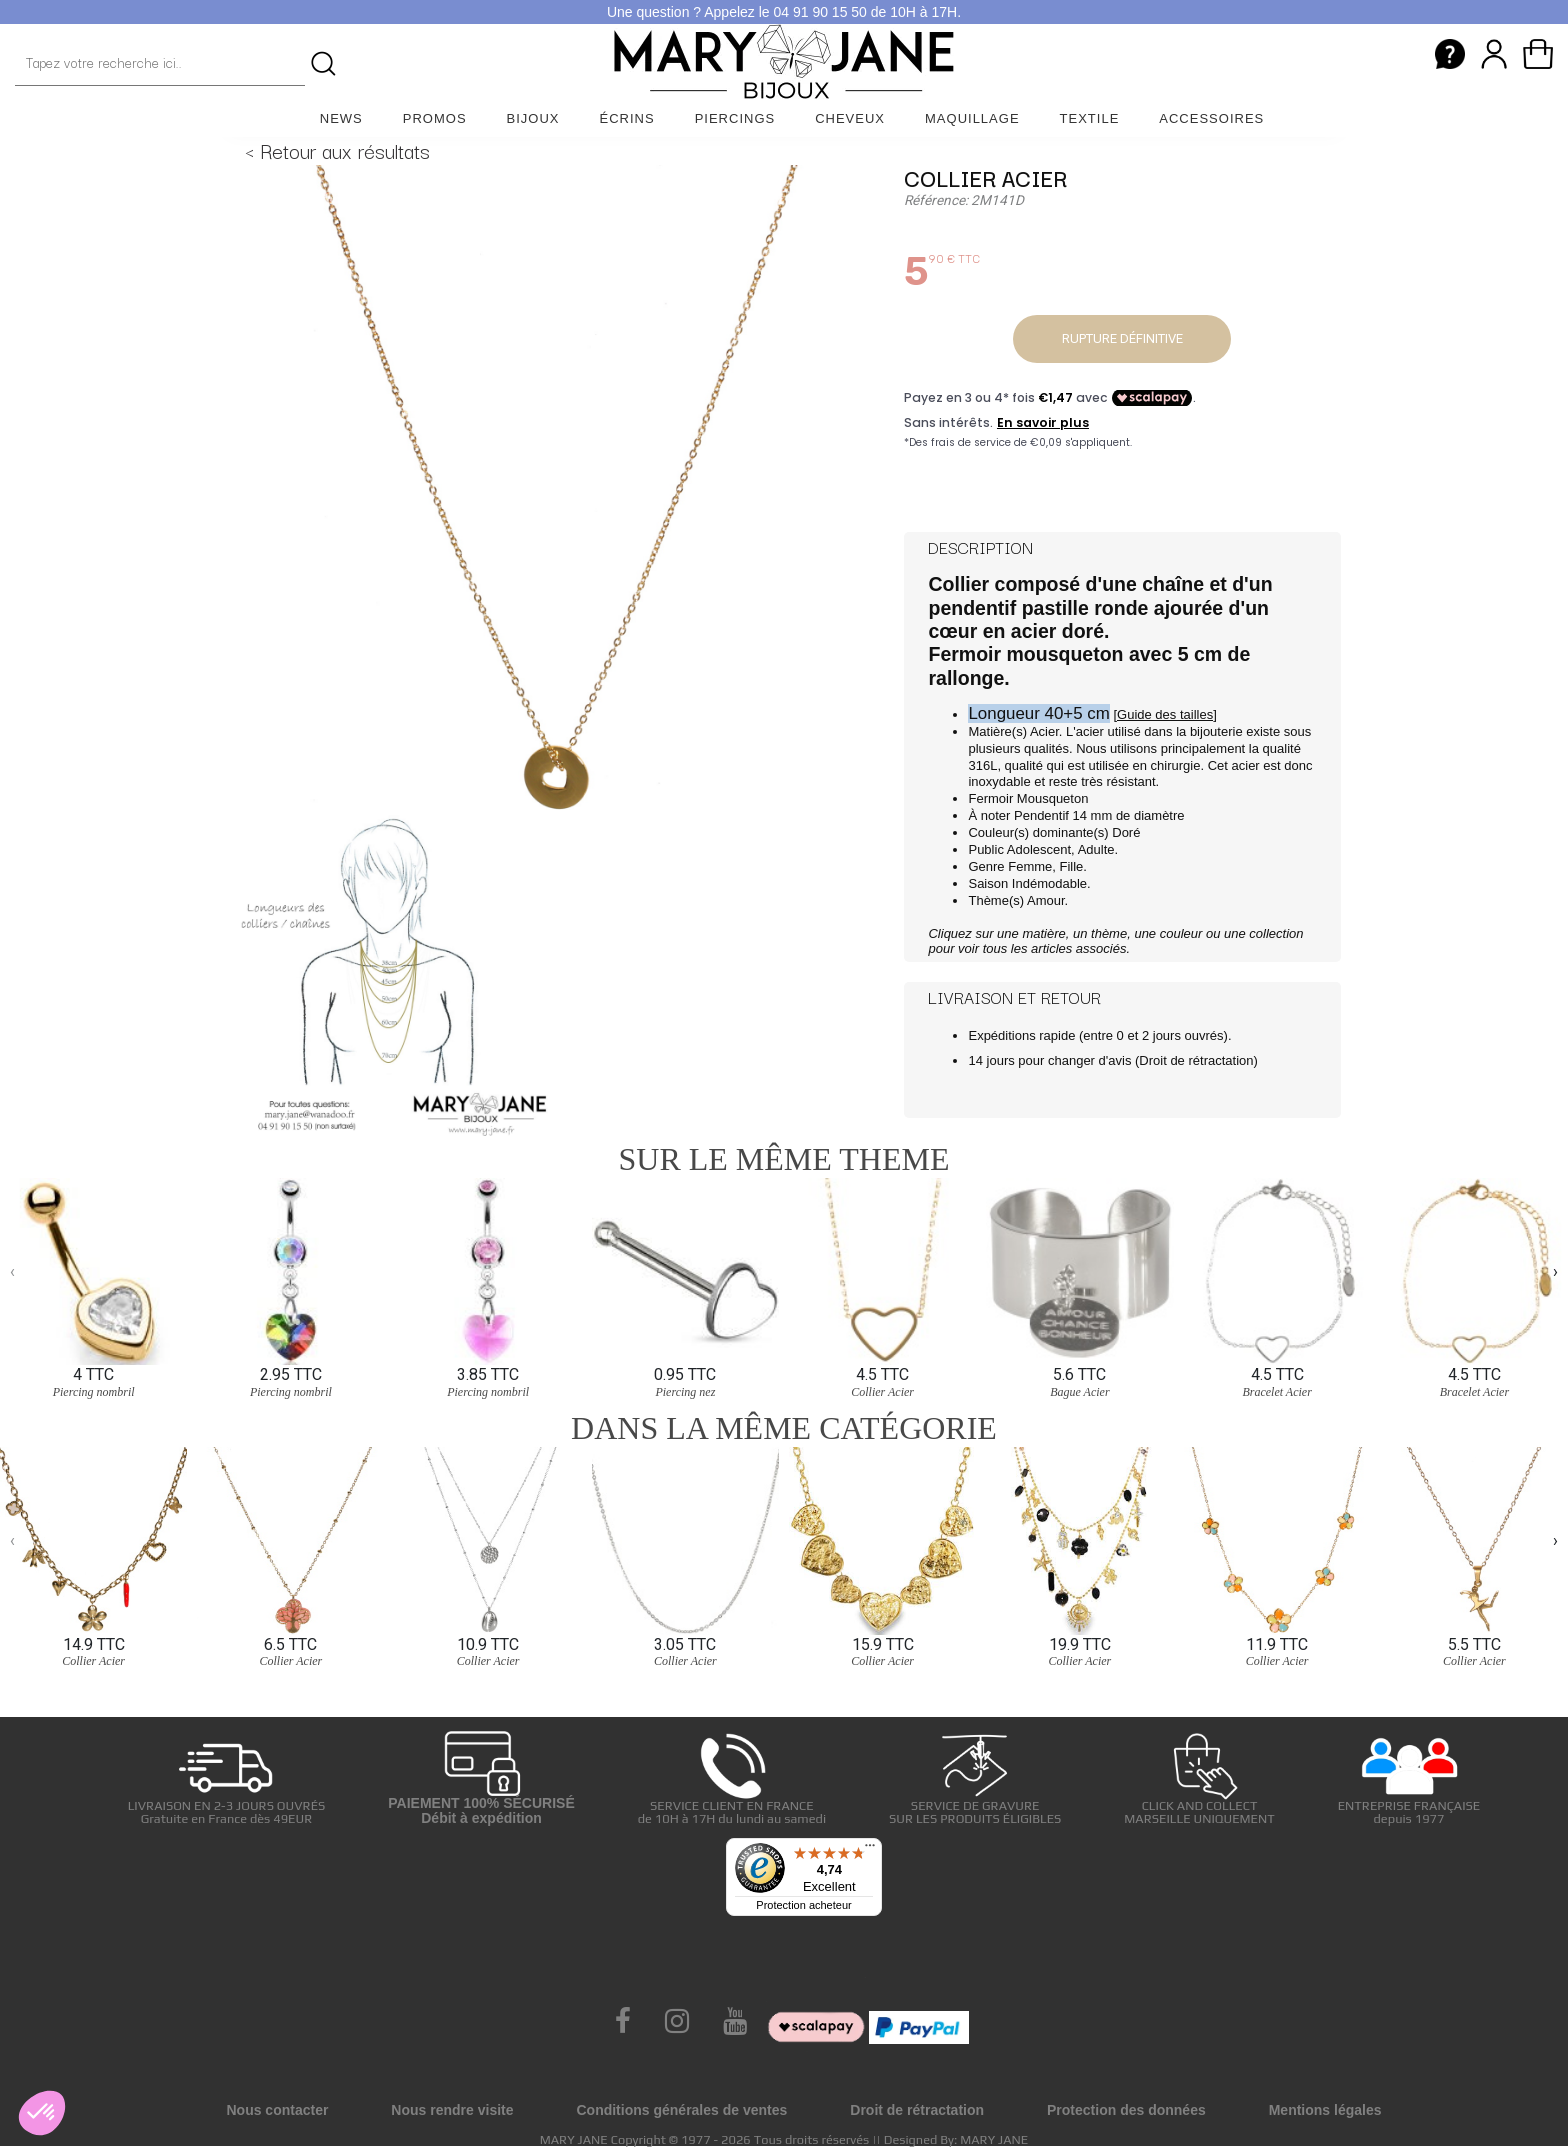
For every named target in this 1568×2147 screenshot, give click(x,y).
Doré (1126, 832)
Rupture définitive (1122, 338)
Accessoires (1211, 118)
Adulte (1096, 849)
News (341, 118)
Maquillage (972, 118)
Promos (435, 118)
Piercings (735, 118)
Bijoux (533, 118)
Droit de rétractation (1196, 1060)
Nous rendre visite (452, 2110)
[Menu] (870, 1850)
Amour (1046, 900)
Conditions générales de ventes (681, 2110)
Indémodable (1049, 883)
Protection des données (1126, 2110)
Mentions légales (1325, 2110)
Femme (1030, 866)
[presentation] (12, 1272)
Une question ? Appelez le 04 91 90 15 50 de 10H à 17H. (784, 12)
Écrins (627, 118)
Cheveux (850, 118)
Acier (1044, 731)
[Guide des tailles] (1164, 714)
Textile (1090, 118)
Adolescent (1039, 849)
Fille (1072, 866)
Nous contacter (277, 2110)
